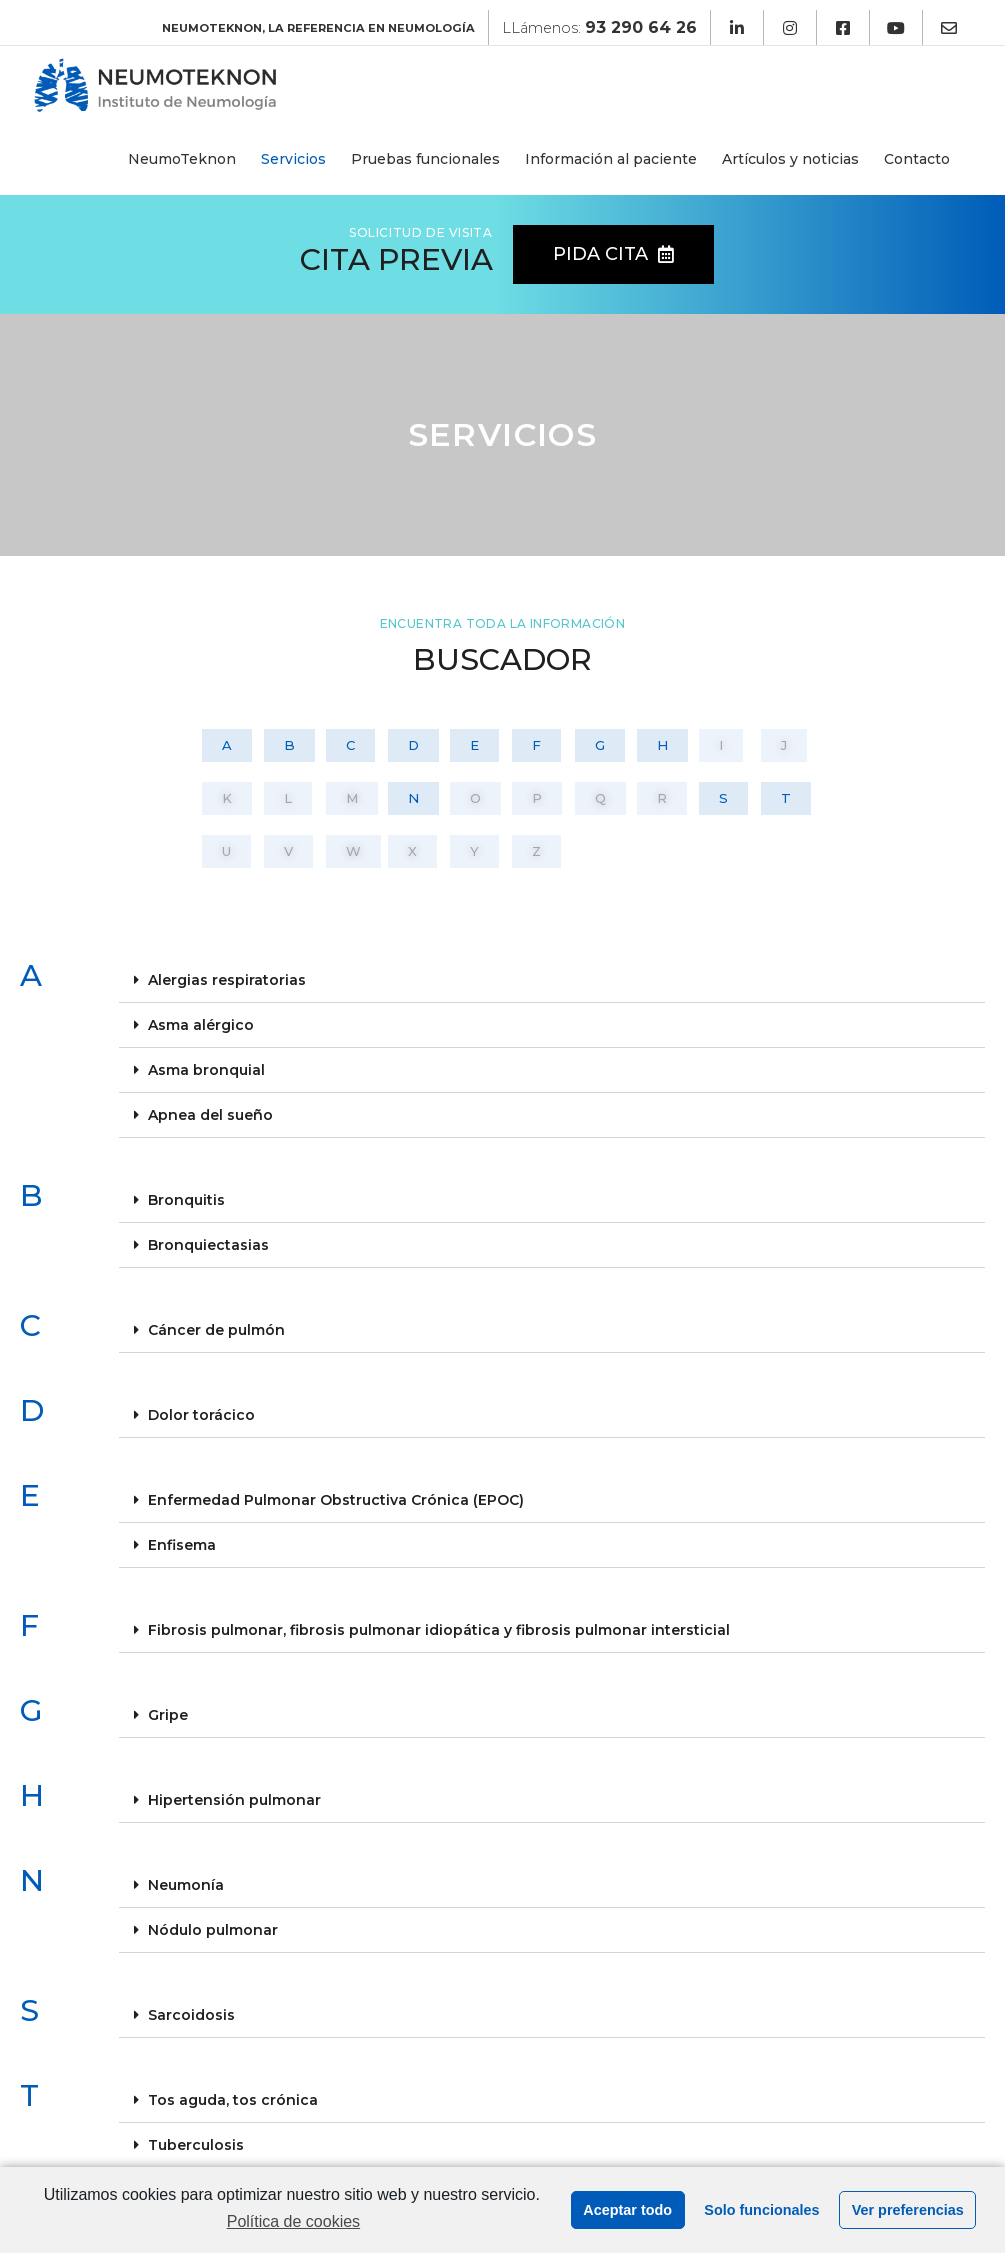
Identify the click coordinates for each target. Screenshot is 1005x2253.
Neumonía (186, 1885)
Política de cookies (293, 2221)
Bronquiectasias (208, 1245)
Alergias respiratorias (227, 980)
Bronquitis (186, 1200)
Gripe (168, 1715)
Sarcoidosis (191, 2015)
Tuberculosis (196, 2145)
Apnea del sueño (210, 1115)
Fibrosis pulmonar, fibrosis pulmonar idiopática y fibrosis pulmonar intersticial (439, 1630)
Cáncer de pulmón (216, 1330)
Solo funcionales (761, 2210)
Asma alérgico (201, 1025)
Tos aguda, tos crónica (233, 2100)
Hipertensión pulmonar (234, 1800)
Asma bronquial (206, 1070)
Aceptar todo (627, 2210)
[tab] (552, 980)
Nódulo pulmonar (213, 1930)
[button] (613, 254)
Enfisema (182, 1545)
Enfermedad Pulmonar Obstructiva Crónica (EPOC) (336, 1500)
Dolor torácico (201, 1415)
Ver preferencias (908, 2210)
